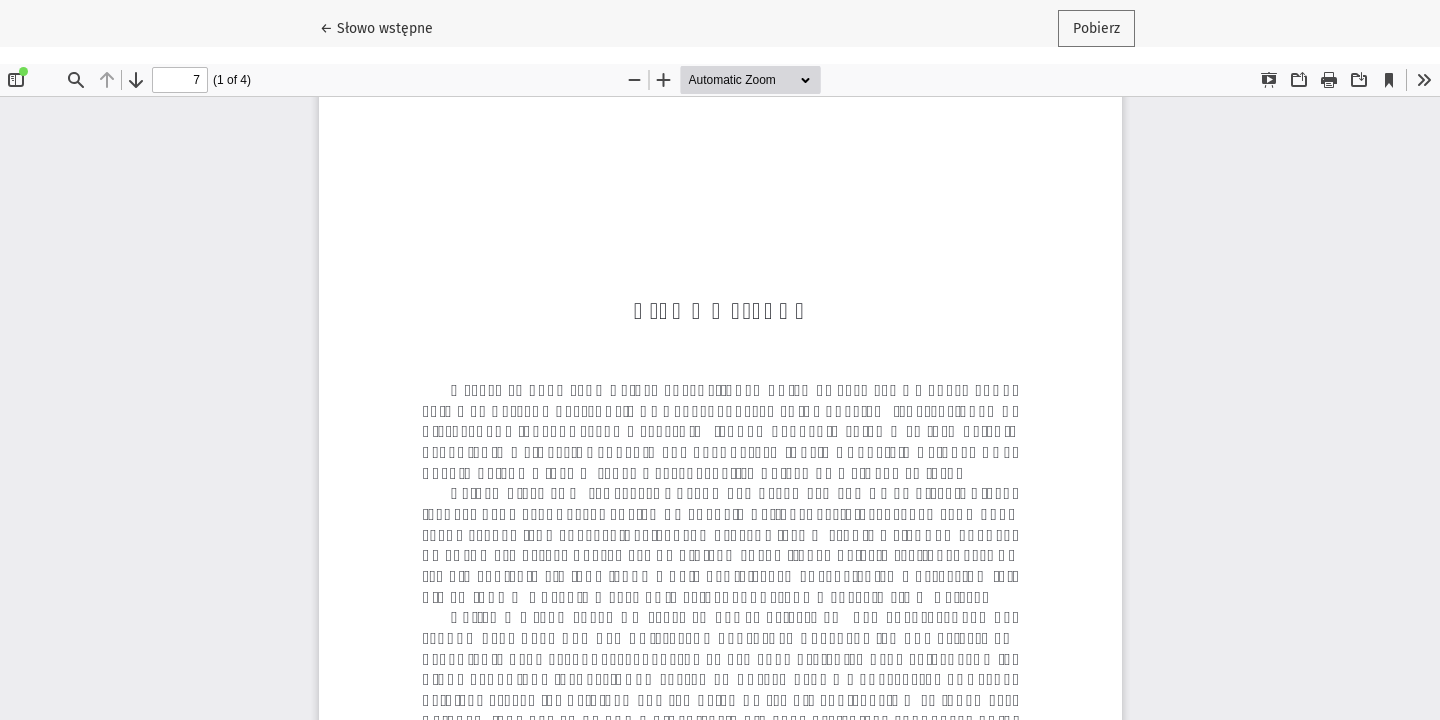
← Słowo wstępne (384, 27)
